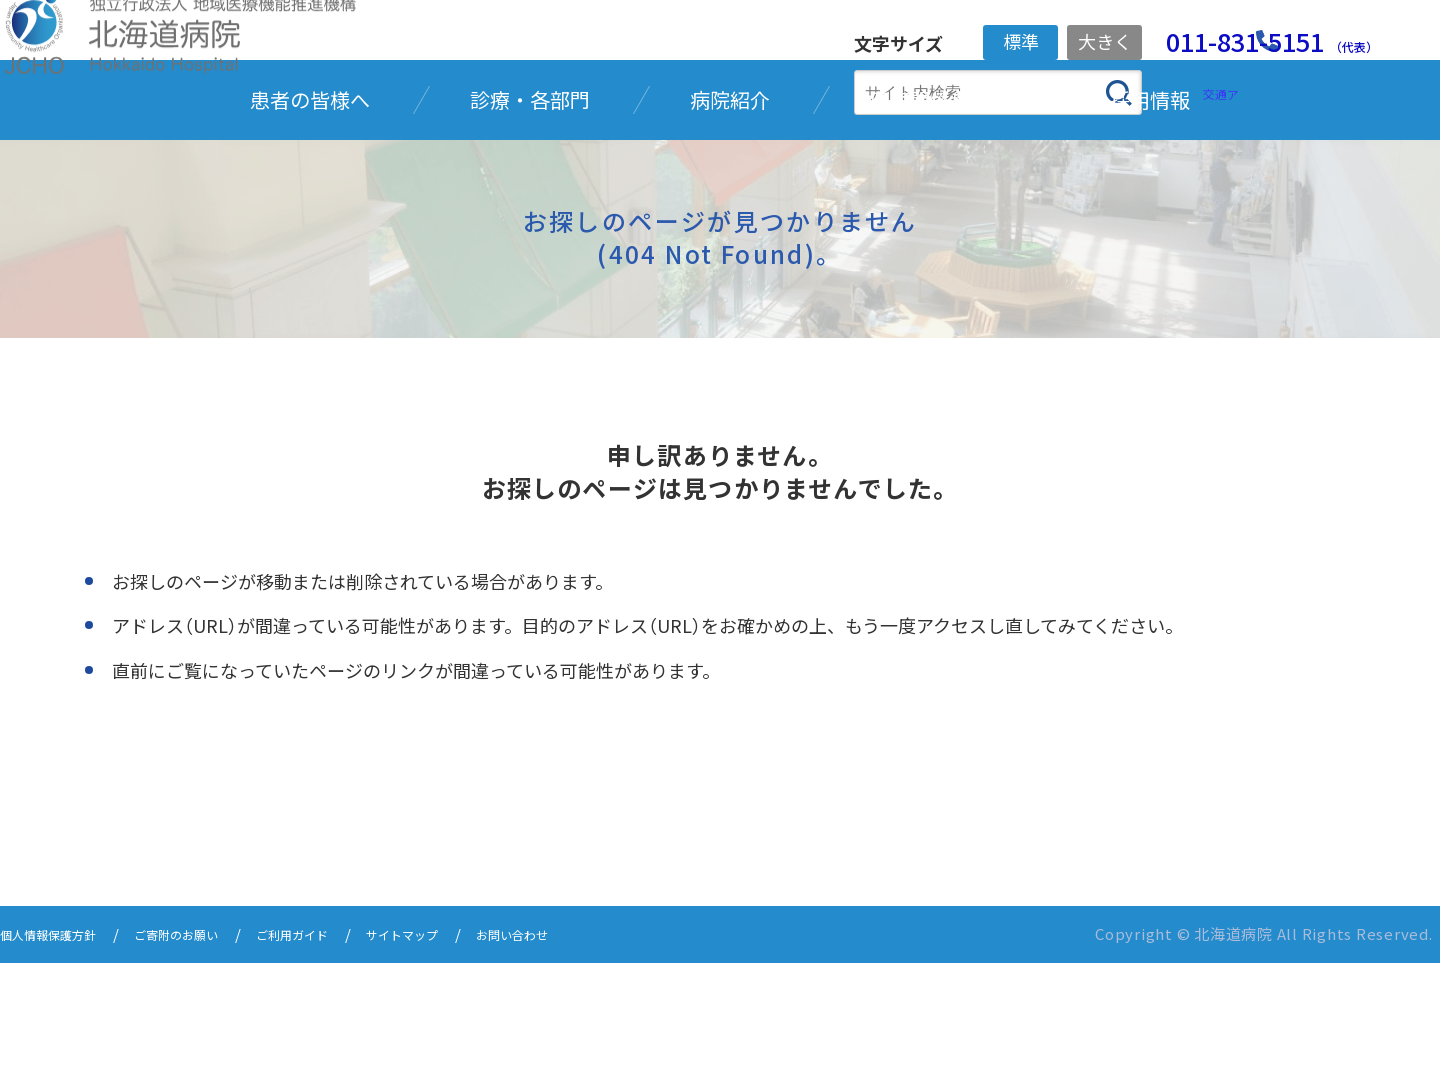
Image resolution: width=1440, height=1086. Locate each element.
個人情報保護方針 (60, 1058)
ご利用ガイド (346, 1058)
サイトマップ (474, 1058)
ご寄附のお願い (210, 1058)
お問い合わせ (602, 1058)
